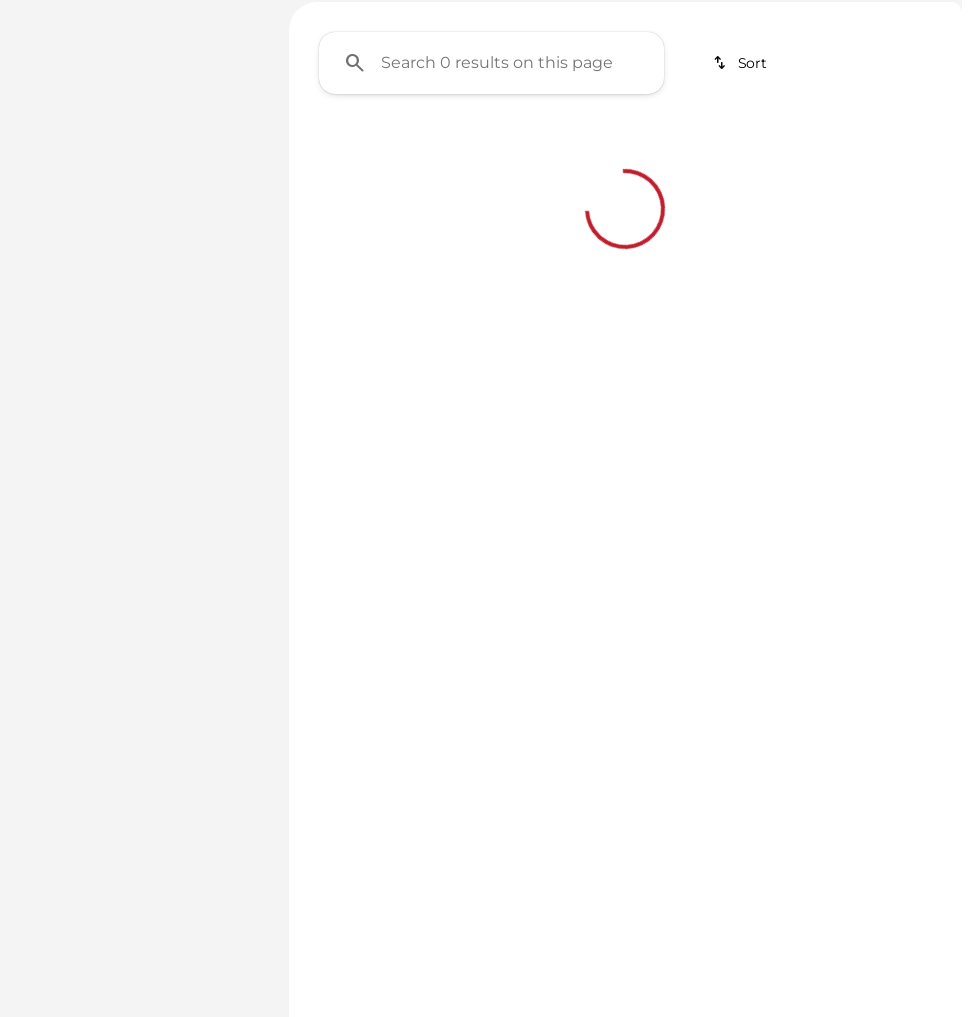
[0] (64, 409)
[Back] (215, 139)
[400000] (201, 409)
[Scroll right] (940, 149)
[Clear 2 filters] (408, 468)
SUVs (631, 148)
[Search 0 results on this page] (491, 251)
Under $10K (356, 148)
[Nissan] (52, 179)
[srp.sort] (741, 251)
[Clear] (197, 545)
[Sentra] (128, 179)
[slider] (42, 306)
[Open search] (916, 67)
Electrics (760, 148)
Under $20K (501, 148)
